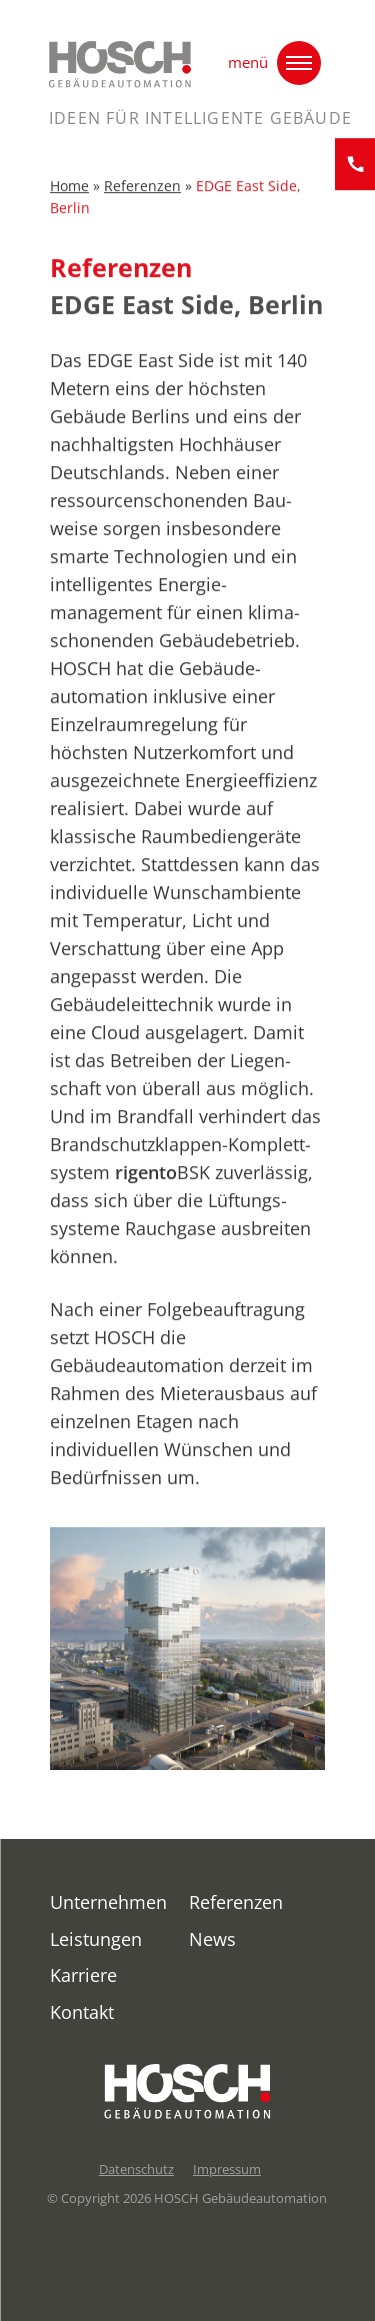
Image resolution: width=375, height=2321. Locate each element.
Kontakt (82, 2012)
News (212, 1939)
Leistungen (96, 1939)
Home (69, 191)
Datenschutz (136, 2169)
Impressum (227, 2169)
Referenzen (142, 191)
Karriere (83, 1975)
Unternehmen (108, 1902)
